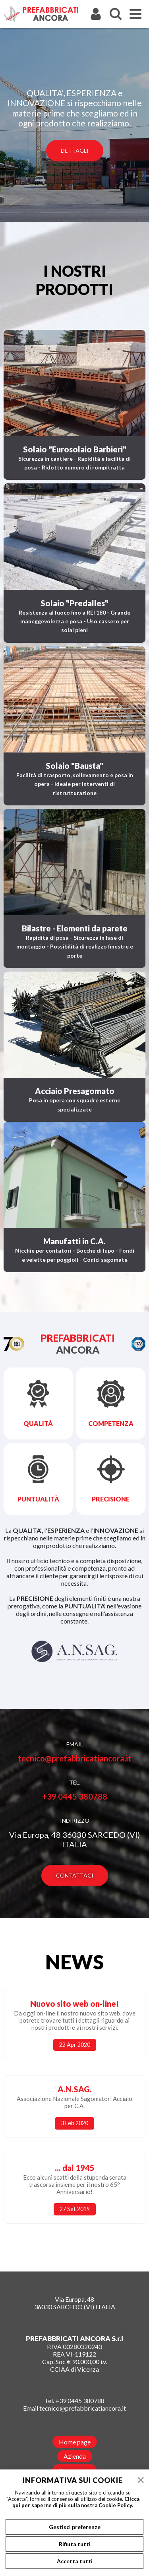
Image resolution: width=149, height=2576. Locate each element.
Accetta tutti (75, 2561)
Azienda (75, 2456)
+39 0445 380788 (74, 1796)
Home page (75, 2442)
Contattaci (74, 1875)
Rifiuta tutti (75, 2544)
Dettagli (75, 150)
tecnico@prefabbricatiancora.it (75, 1758)
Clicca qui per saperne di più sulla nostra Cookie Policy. (75, 2502)
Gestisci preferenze (75, 2527)
